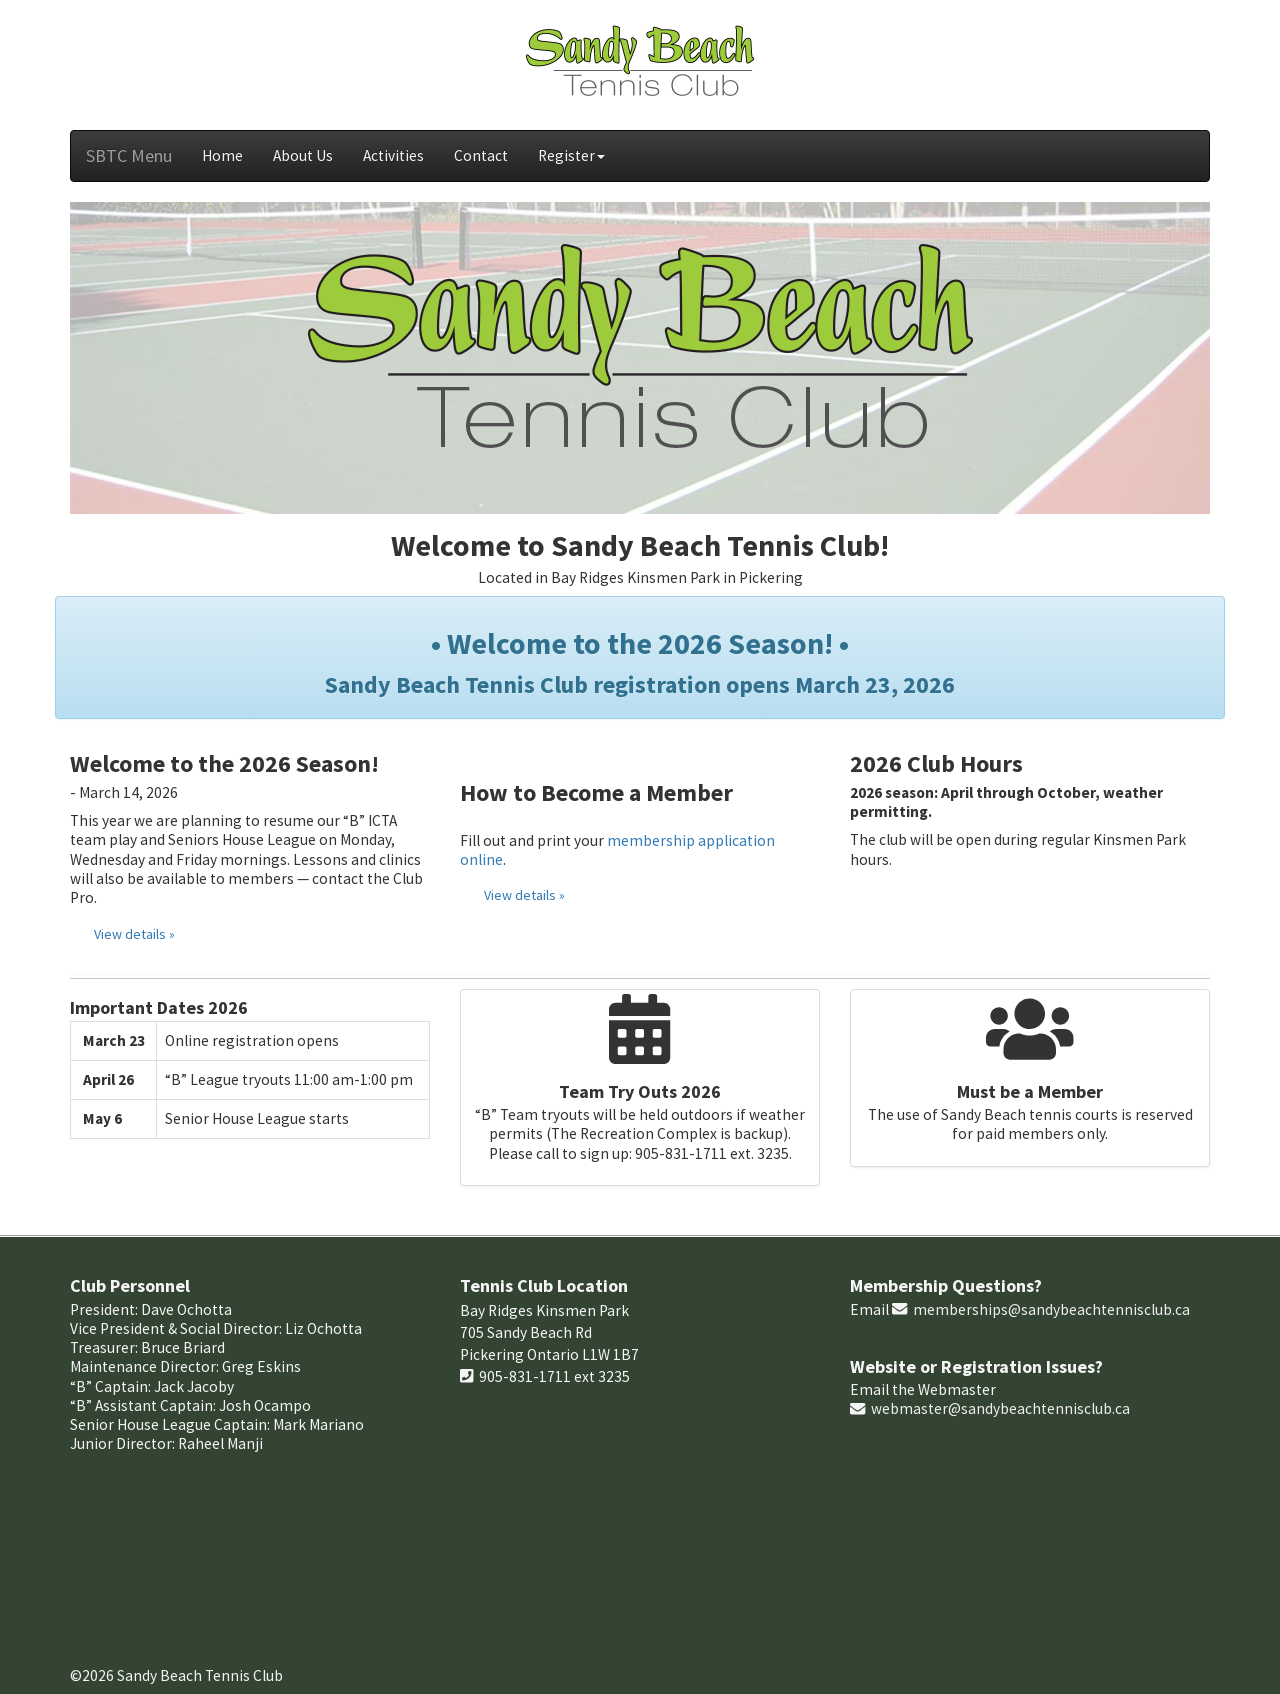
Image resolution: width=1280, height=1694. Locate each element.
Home (222, 155)
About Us (303, 155)
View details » (134, 934)
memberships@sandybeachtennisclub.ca (1051, 1309)
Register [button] (571, 155)
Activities (393, 155)
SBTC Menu (129, 155)
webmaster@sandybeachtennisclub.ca (1000, 1408)
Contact (481, 155)
